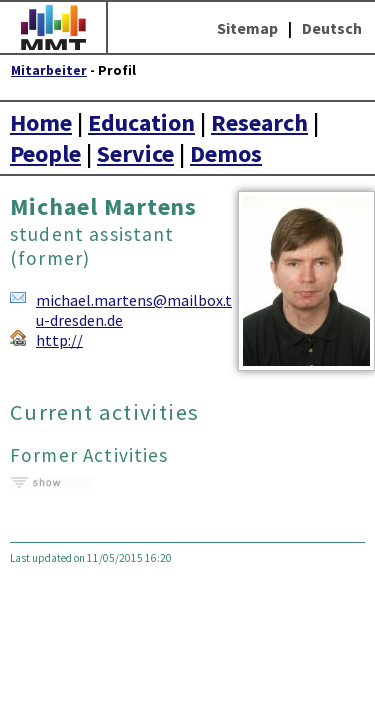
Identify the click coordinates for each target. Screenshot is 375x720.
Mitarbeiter (49, 70)
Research (259, 122)
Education (141, 122)
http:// (59, 340)
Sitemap (247, 28)
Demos (226, 153)
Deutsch (332, 28)
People (45, 153)
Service (135, 153)
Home (41, 122)
